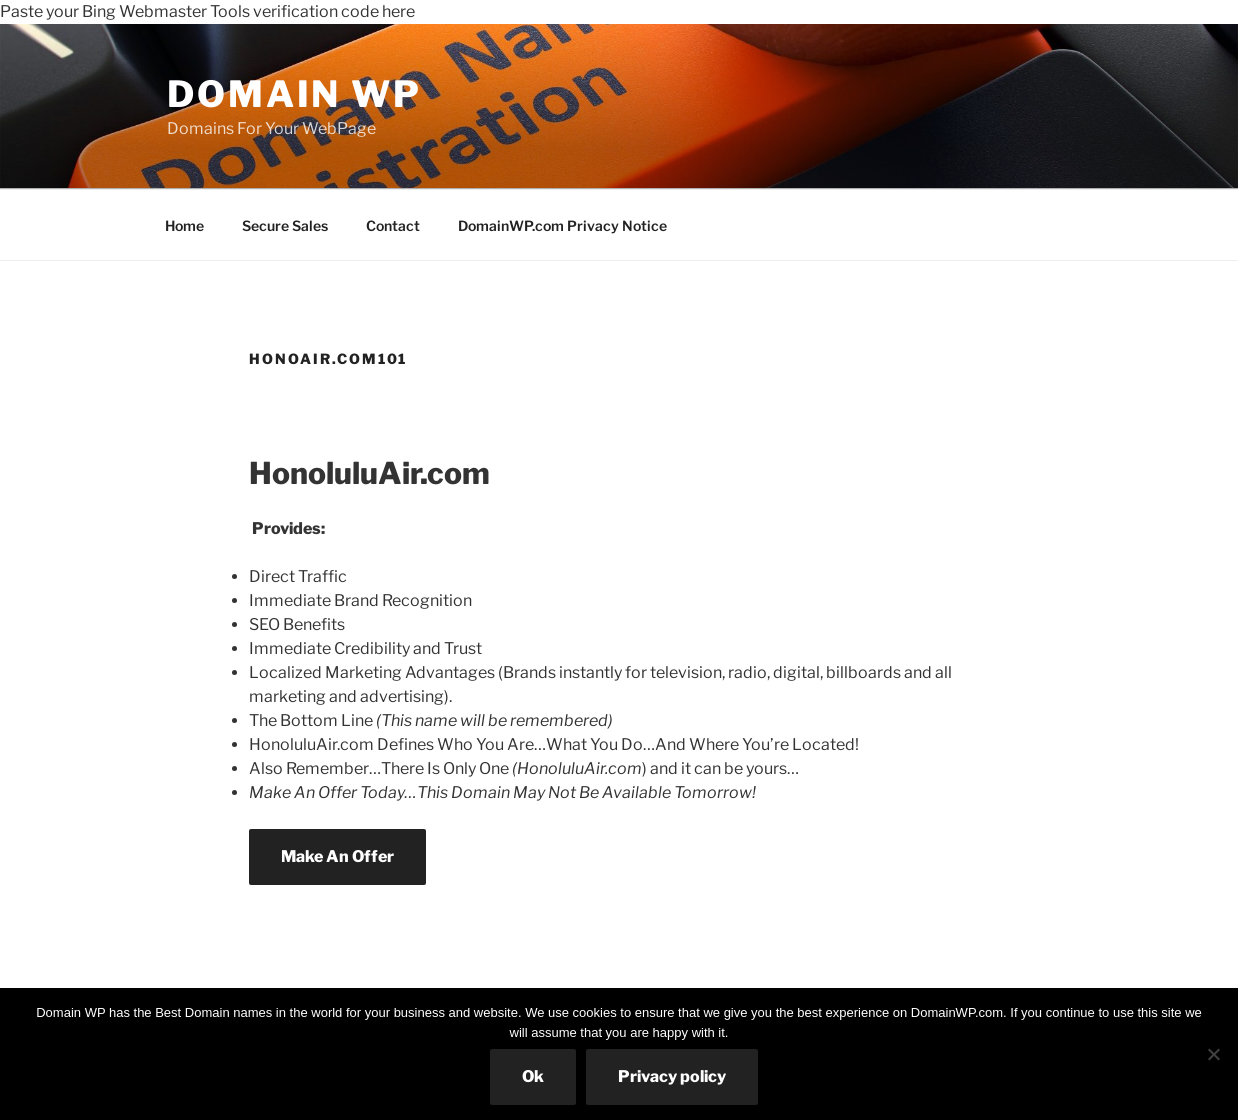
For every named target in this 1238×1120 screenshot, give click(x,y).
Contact (393, 225)
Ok (533, 1076)
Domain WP (294, 94)
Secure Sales (285, 225)
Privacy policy (672, 1076)
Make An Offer (337, 856)
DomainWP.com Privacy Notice (562, 225)
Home (184, 225)
